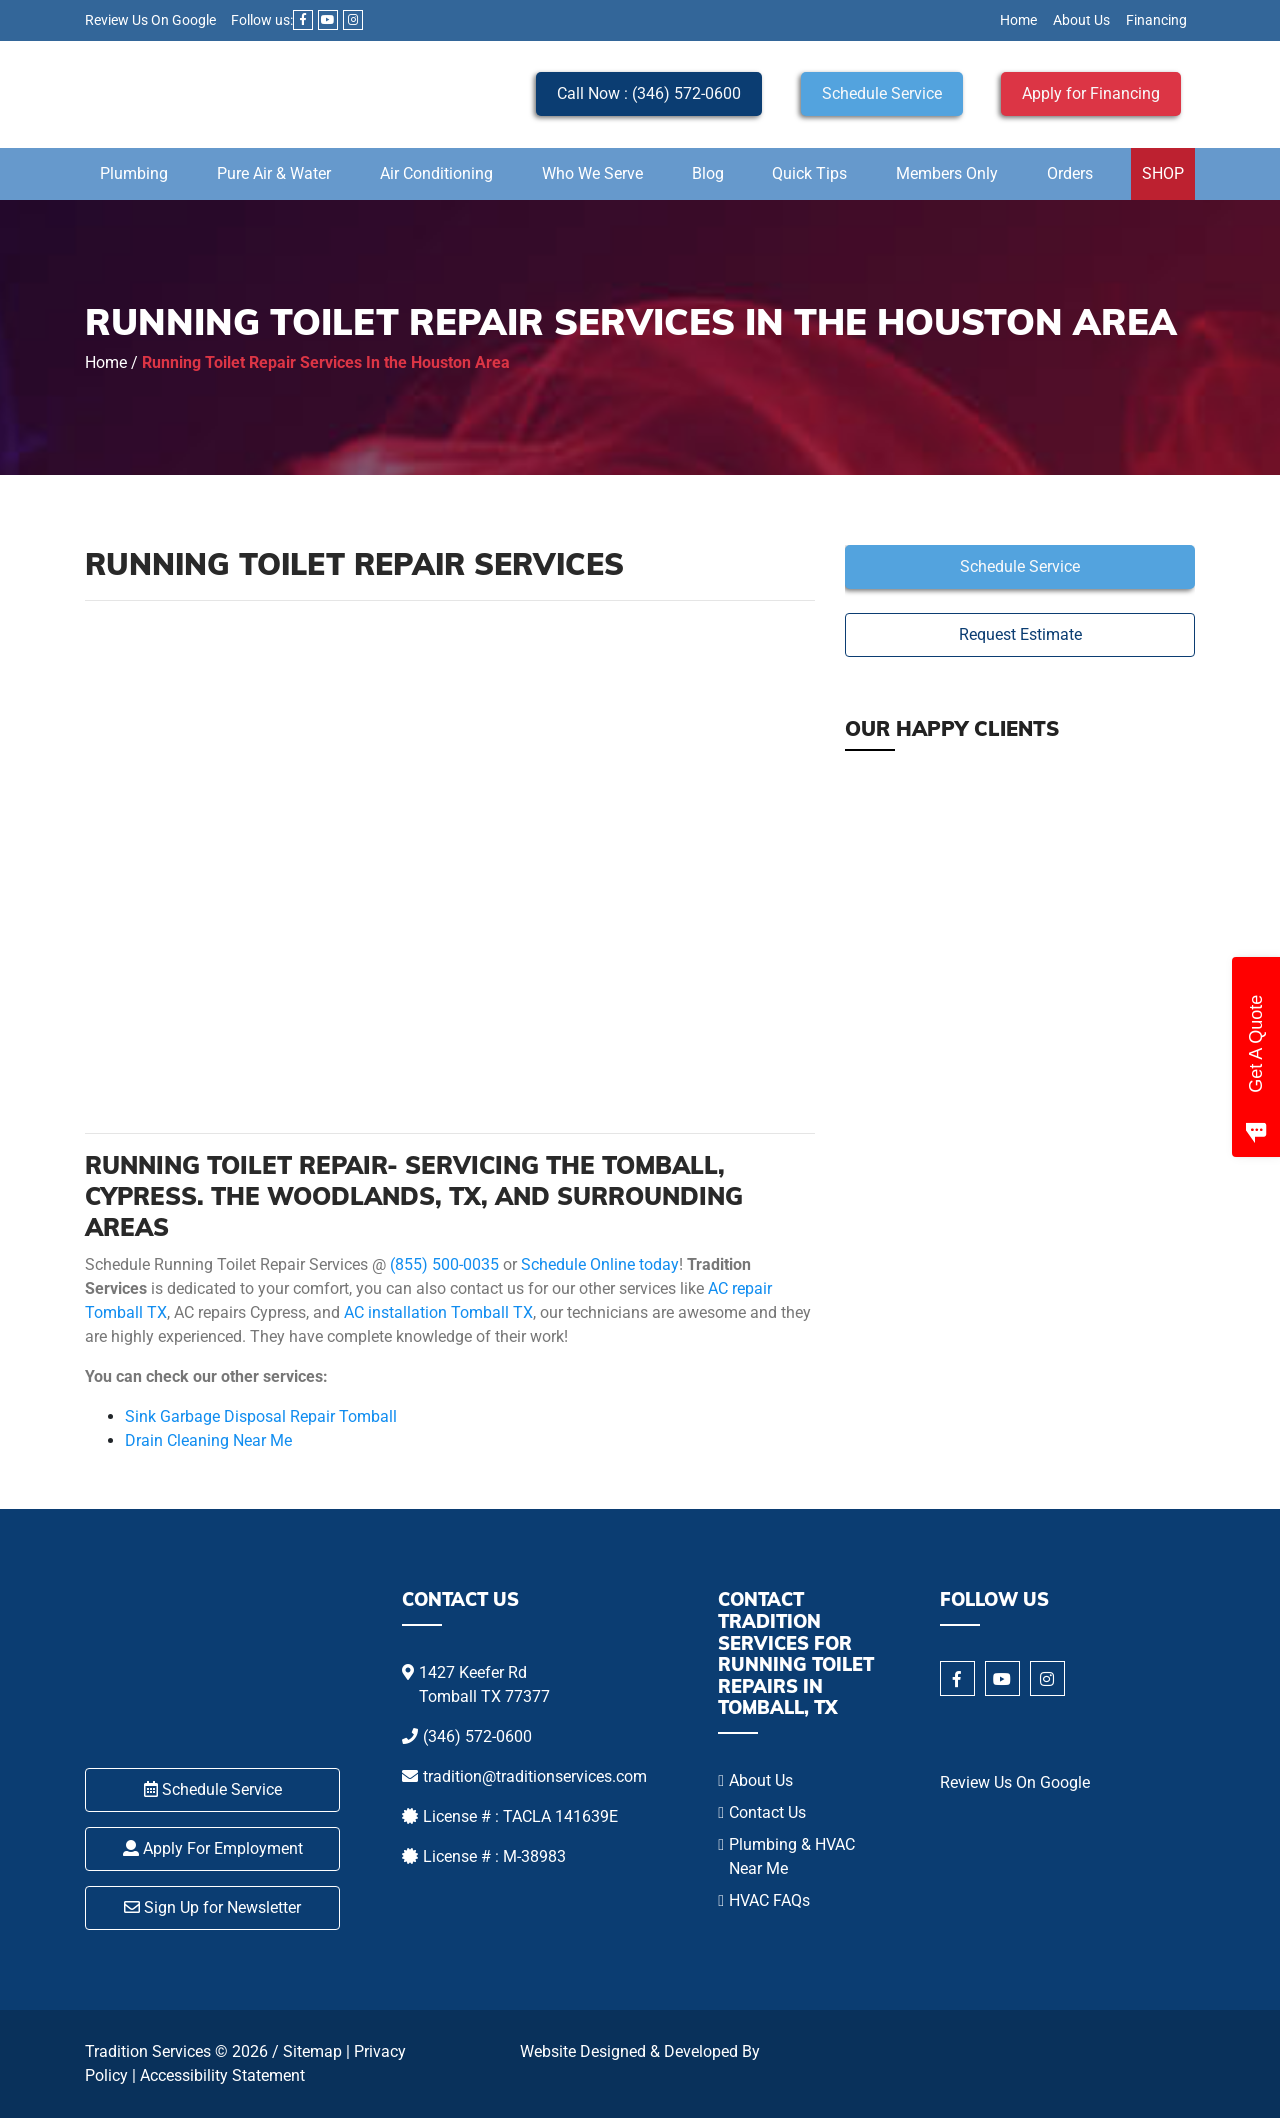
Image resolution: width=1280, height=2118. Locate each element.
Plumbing (134, 173)
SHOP (1163, 173)
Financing (1156, 20)
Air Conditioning (436, 173)
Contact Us (767, 1812)
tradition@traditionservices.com (535, 1776)
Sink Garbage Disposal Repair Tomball (261, 1416)
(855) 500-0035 (444, 1264)
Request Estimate (1020, 634)
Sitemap (312, 2051)
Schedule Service (882, 93)
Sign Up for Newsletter (212, 1907)
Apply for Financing (1091, 93)
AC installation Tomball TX (438, 1312)
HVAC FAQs (769, 1900)
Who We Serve (592, 173)
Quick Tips (809, 173)
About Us (1081, 20)
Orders (1070, 173)
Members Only (947, 173)
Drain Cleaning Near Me (208, 1440)
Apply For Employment (213, 1848)
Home (1018, 20)
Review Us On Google (150, 20)
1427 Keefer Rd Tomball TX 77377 (484, 1684)
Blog (708, 173)
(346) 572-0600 (477, 1736)
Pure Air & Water (274, 173)
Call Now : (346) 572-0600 (649, 93)
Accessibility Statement (222, 2075)
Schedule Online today (600, 1264)
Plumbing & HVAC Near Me (792, 1856)
